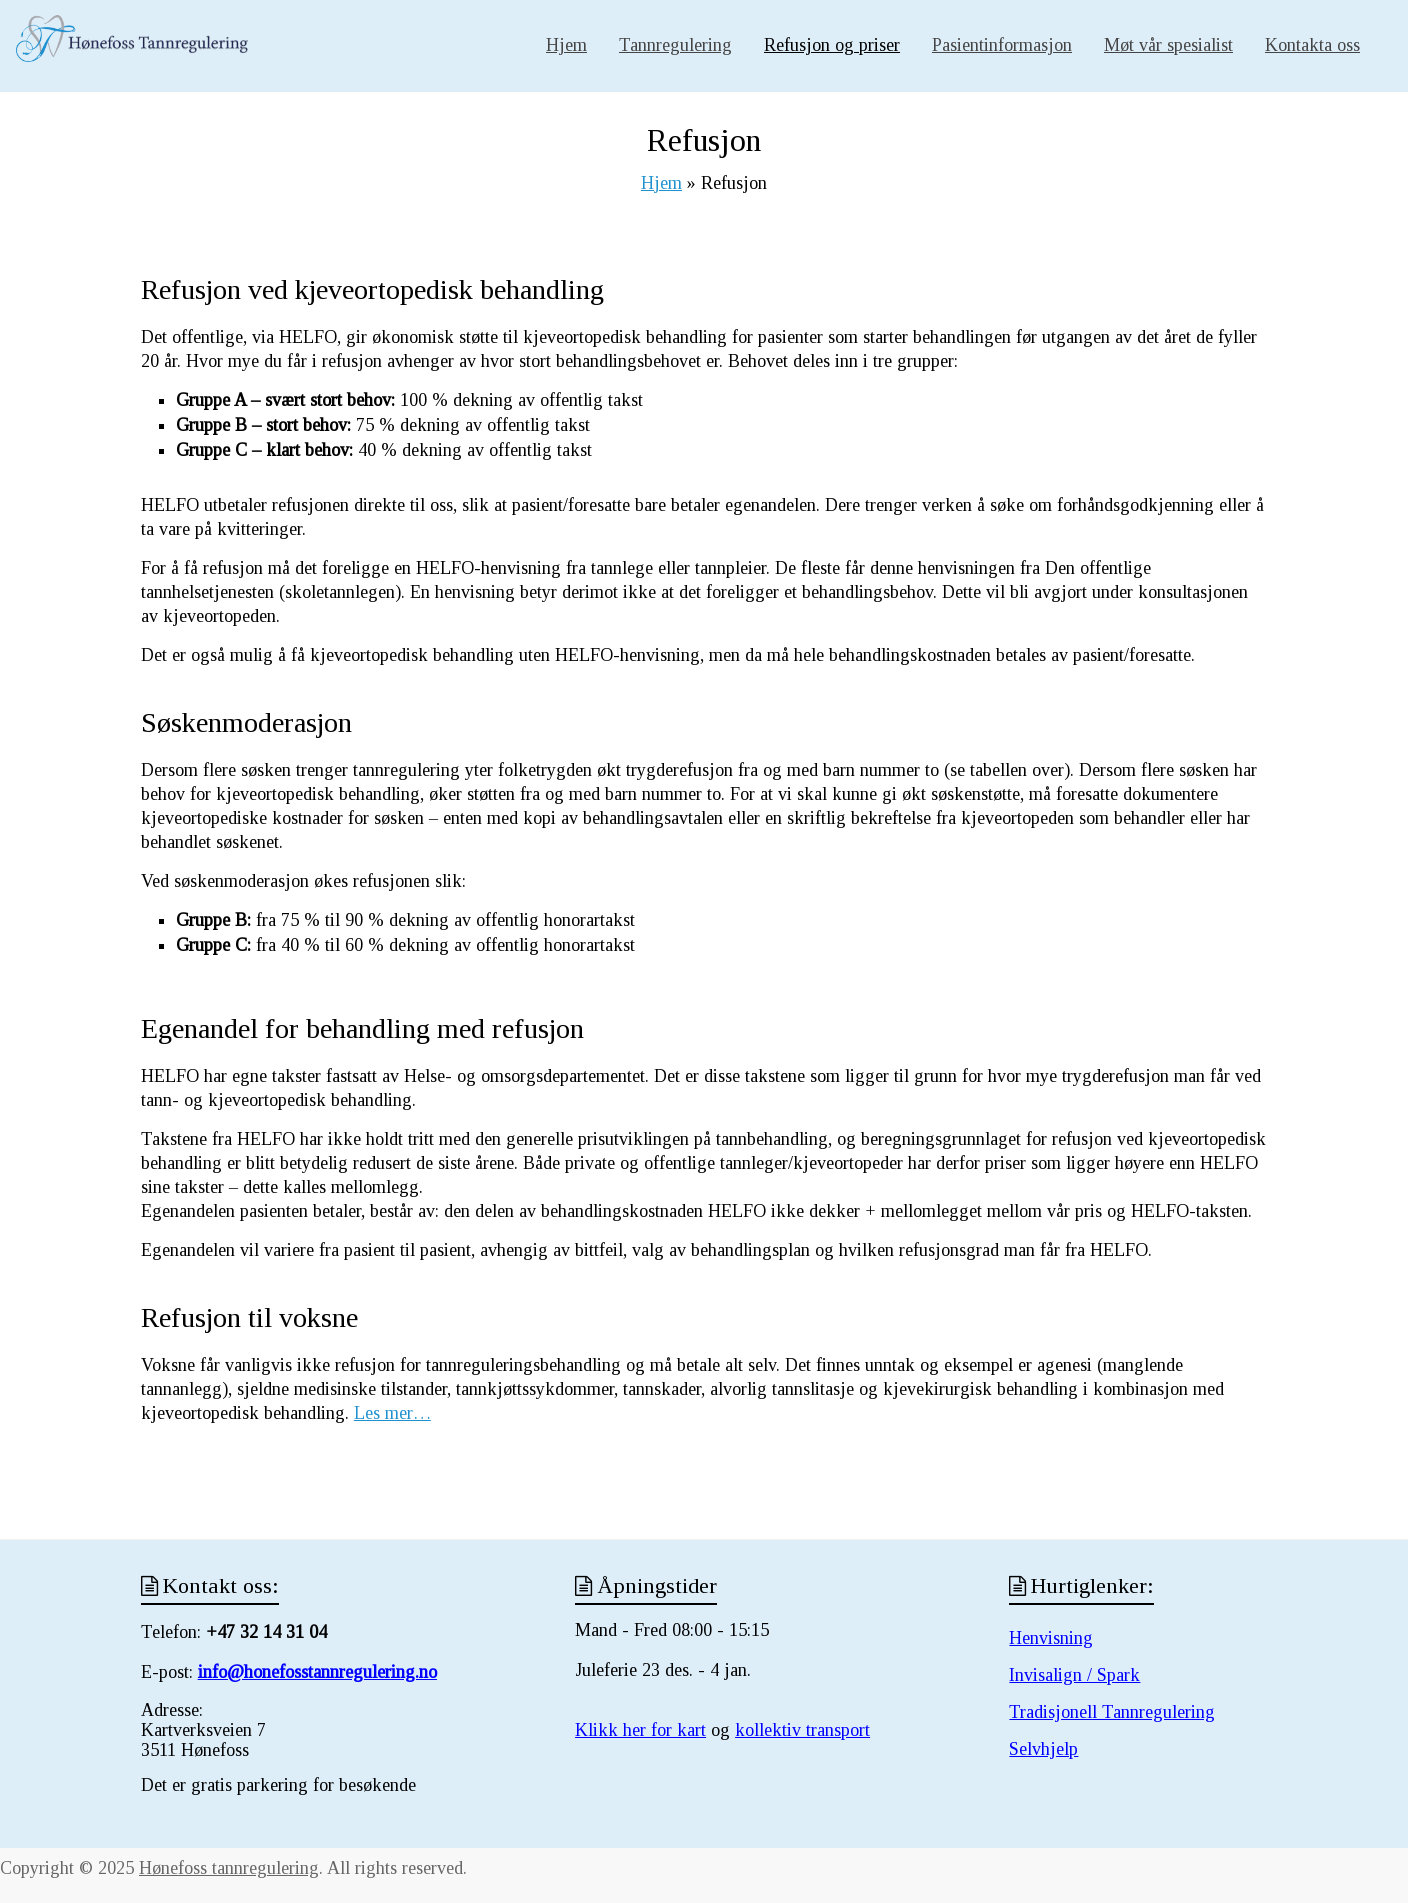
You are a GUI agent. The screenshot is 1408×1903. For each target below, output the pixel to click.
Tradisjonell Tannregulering (1112, 1712)
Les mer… (392, 1413)
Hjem (566, 45)
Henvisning (1051, 1638)
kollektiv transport (802, 1730)
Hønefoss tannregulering (229, 1868)
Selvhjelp (1043, 1749)
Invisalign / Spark (1074, 1675)
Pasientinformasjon (1002, 45)
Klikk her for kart (640, 1730)
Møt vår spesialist (1168, 45)
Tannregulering (675, 45)
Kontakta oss (1312, 45)
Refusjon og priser (832, 45)
